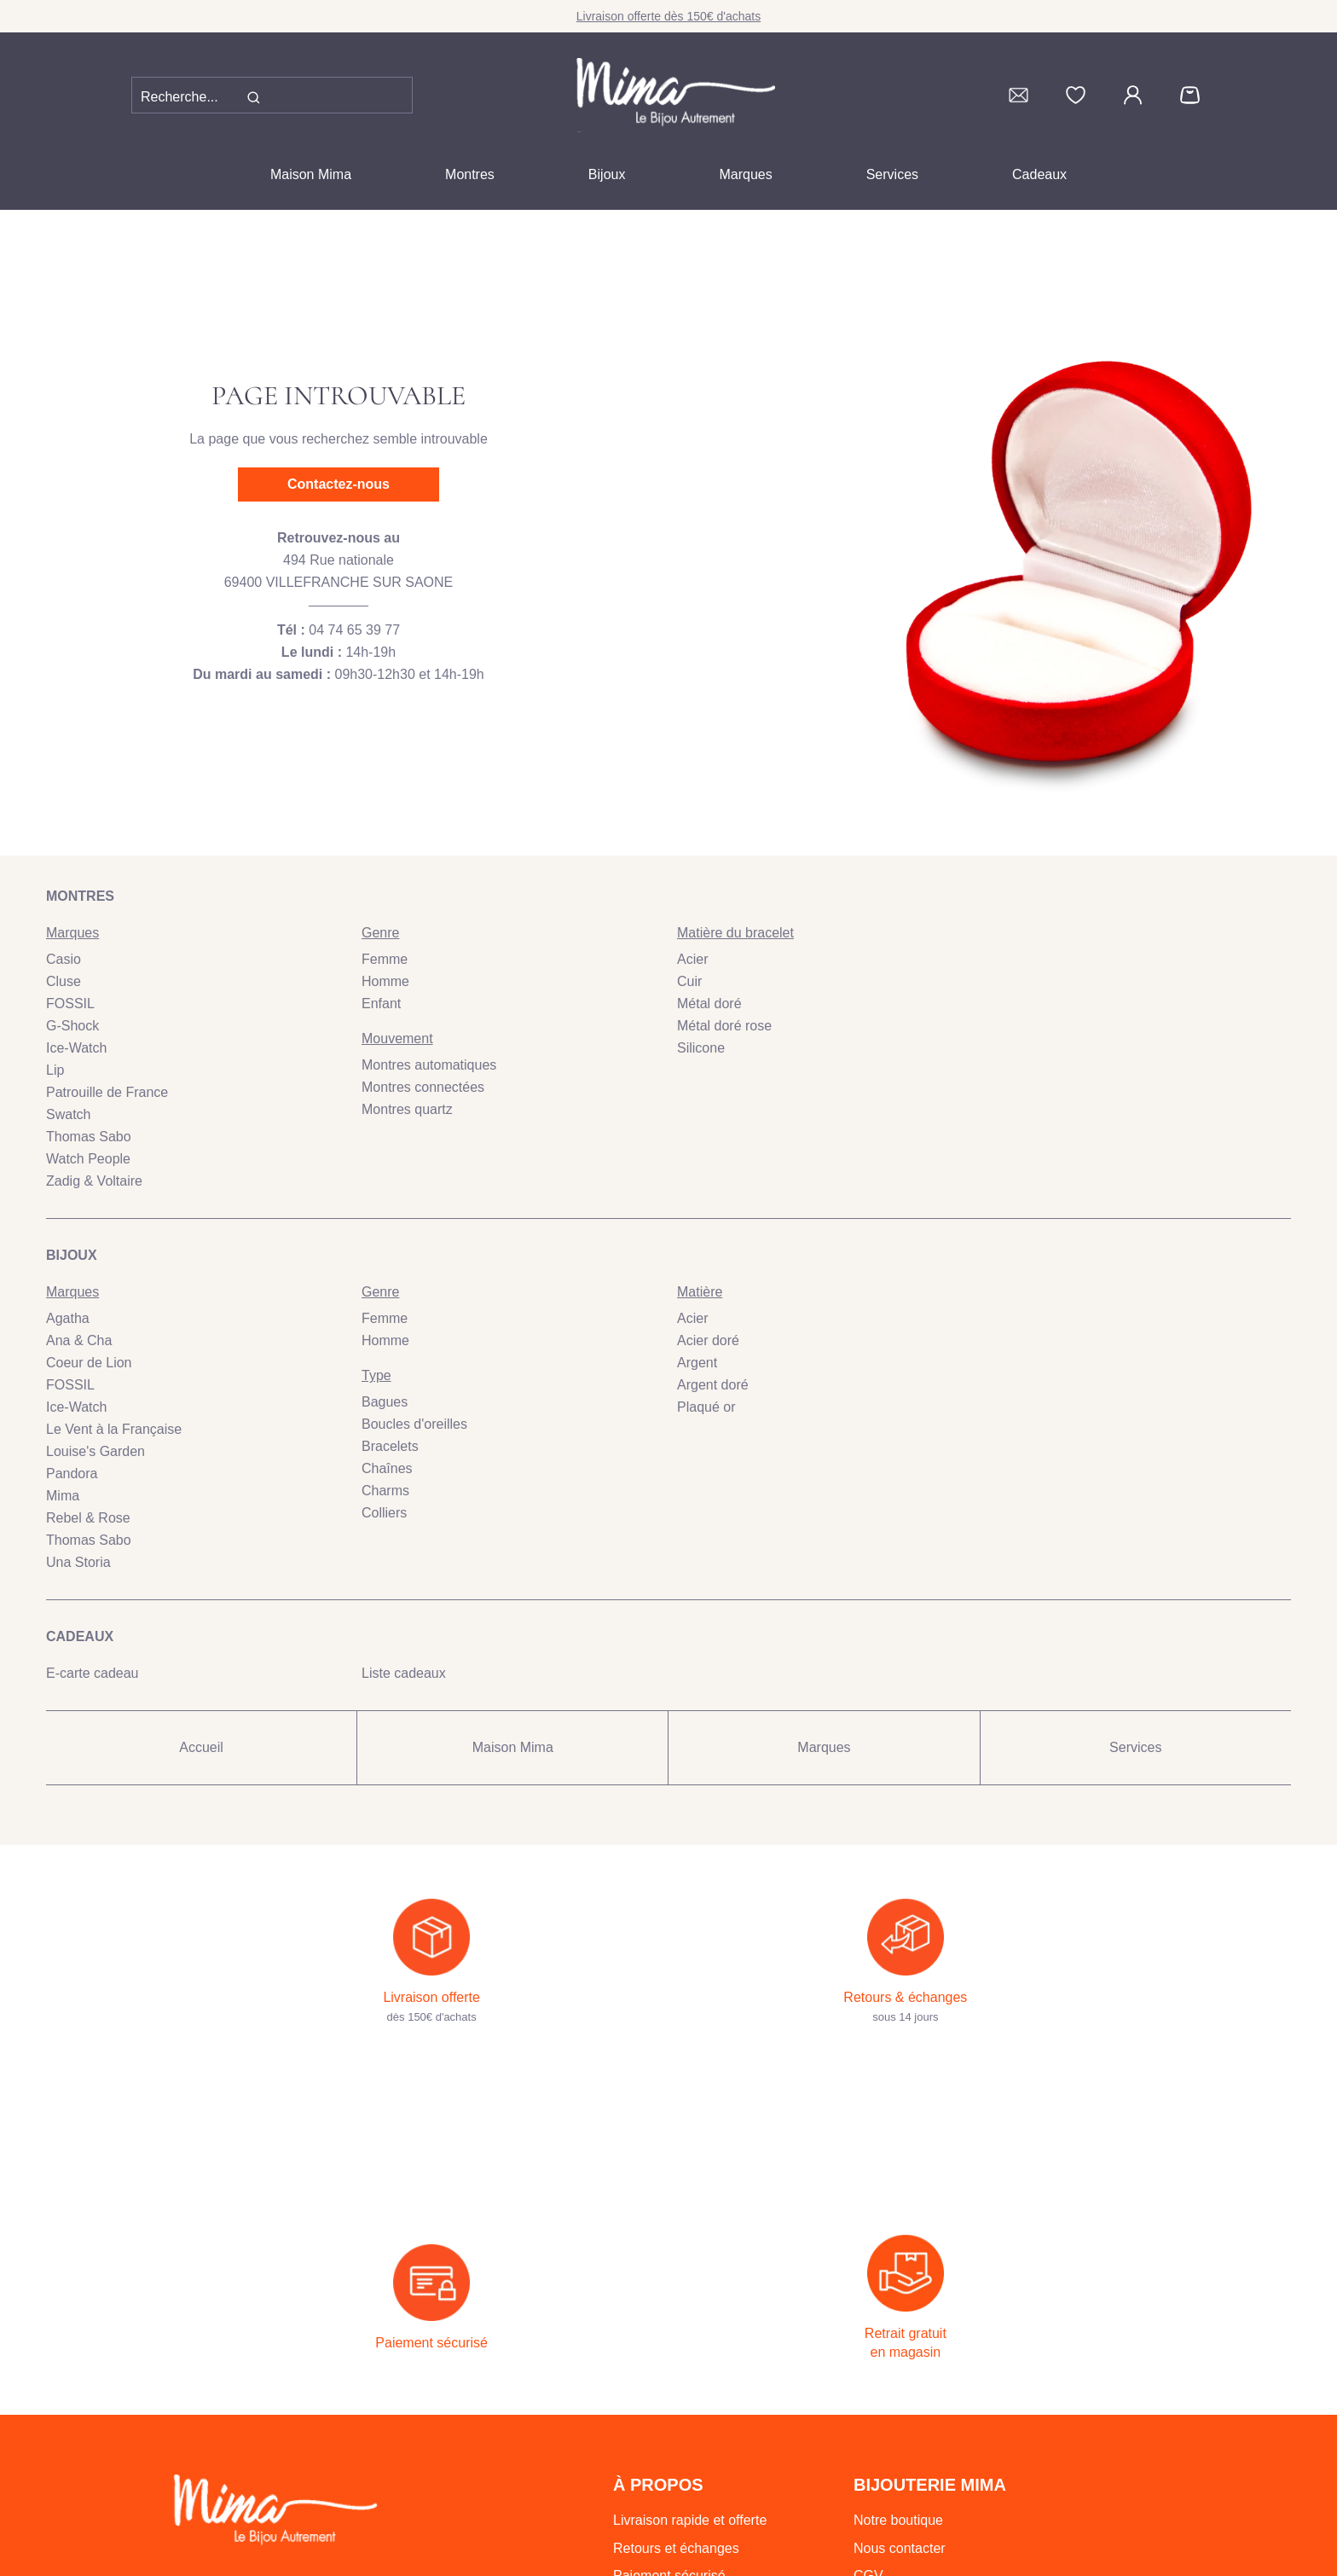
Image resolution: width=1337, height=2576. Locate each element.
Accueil (201, 1747)
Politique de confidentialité (933, 2477)
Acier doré (708, 1340)
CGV (868, 2449)
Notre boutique (898, 2394)
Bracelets (390, 1446)
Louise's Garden (95, 1451)
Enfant (381, 1003)
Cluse (63, 981)
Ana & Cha (79, 1340)
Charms (385, 1490)
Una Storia (78, 1562)
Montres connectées (423, 1087)
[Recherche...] (196, 97)
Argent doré (713, 1385)
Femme (385, 959)
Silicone (701, 1048)
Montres (470, 174)
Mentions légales (905, 2505)
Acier (692, 959)
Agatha (68, 1318)
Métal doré (709, 1003)
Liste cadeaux (404, 1673)
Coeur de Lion (89, 1362)
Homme (385, 981)
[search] (253, 97)
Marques (745, 174)
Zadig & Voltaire (94, 1181)
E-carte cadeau (92, 1673)
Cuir (689, 981)
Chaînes (387, 1468)
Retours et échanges (676, 2422)
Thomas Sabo (88, 1136)
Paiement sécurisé (669, 2449)
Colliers (384, 1513)
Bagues (385, 1402)
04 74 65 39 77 (354, 630)
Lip (55, 1070)
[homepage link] (668, 95)
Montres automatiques (429, 1065)
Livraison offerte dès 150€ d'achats (668, 16)
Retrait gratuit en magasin (691, 2477)
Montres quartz (407, 1109)
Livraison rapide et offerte (690, 2394)
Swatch (68, 1114)
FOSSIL (70, 1003)
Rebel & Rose (88, 1518)
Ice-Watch (76, 1048)
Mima (62, 1495)
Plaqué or (706, 1407)
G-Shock (72, 1025)
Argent (697, 1362)
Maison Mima (310, 174)
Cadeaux (1039, 174)
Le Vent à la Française (114, 1429)
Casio (63, 959)
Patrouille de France (107, 1092)
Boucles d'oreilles (414, 1424)
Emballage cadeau (669, 2505)
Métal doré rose (724, 1025)
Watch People (88, 1159)
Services (892, 174)
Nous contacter (900, 2422)
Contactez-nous (338, 484)
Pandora (72, 1473)
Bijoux (607, 174)
